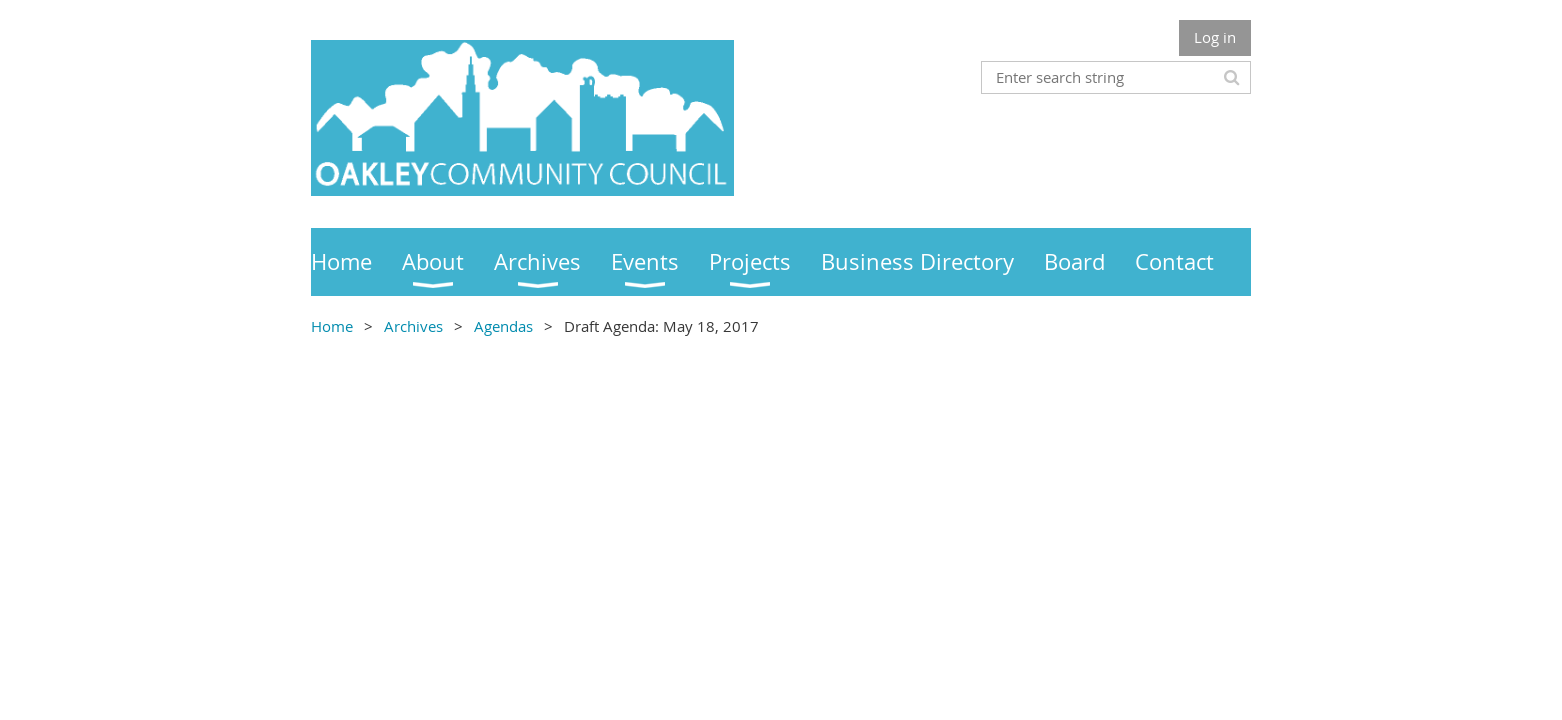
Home (332, 326)
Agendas (503, 326)
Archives (413, 326)
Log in (1215, 37)
